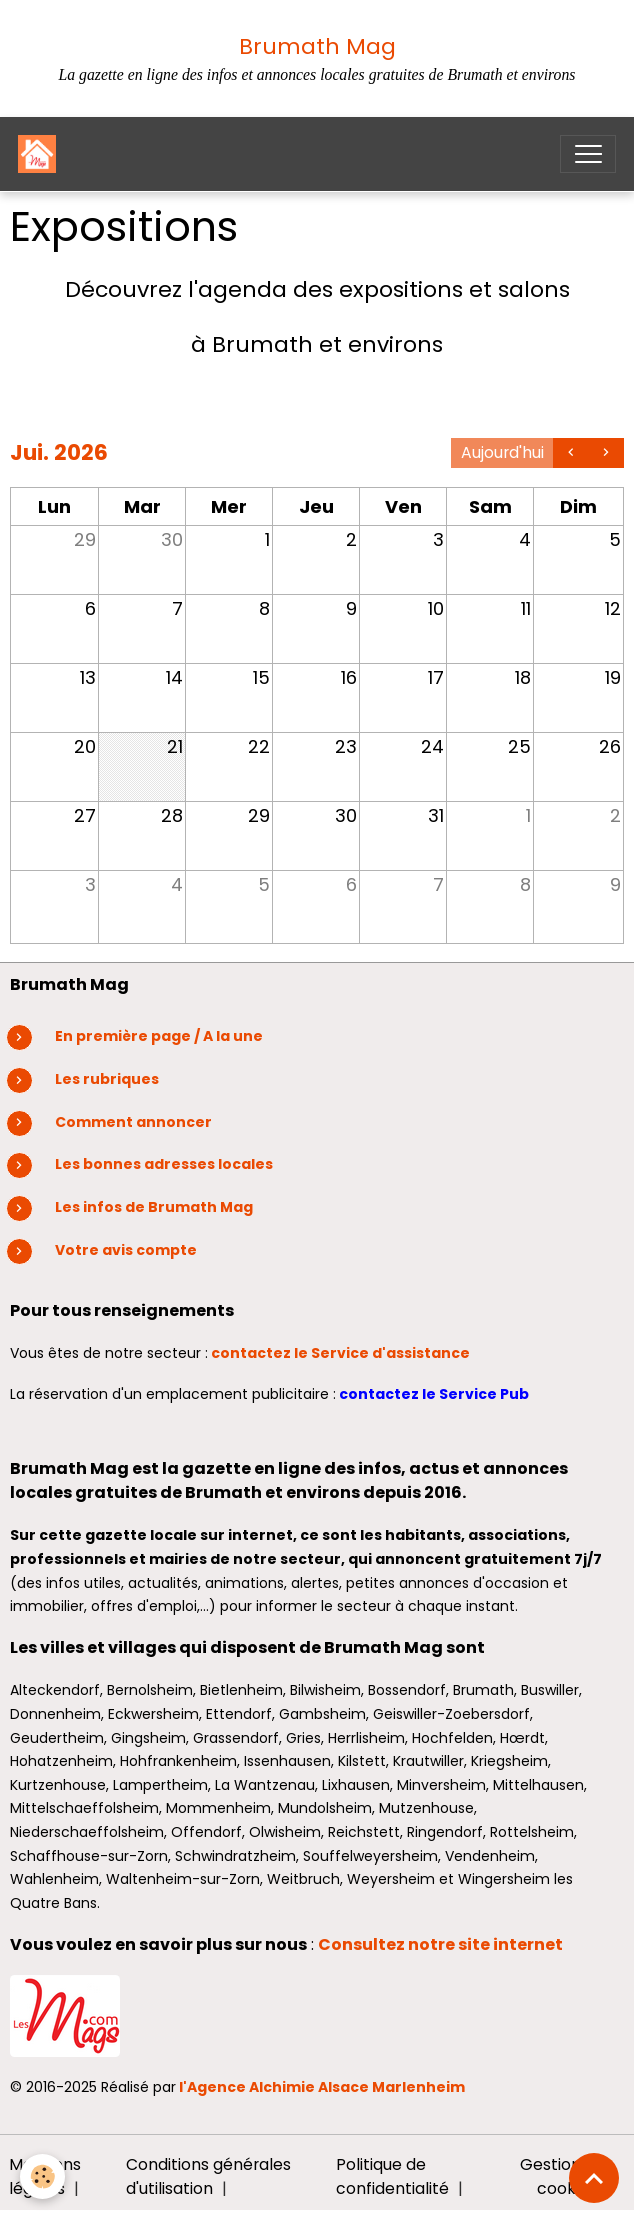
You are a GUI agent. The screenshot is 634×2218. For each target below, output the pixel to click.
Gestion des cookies (566, 2176)
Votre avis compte (126, 1250)
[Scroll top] (594, 2178)
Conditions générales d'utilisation (208, 2176)
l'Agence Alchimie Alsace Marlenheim (322, 2087)
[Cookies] (42, 2176)
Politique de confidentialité (392, 2176)
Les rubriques (107, 1079)
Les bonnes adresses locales (164, 1164)
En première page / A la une (159, 1036)
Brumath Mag (317, 46)
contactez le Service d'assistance (342, 1353)
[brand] (41, 154)
